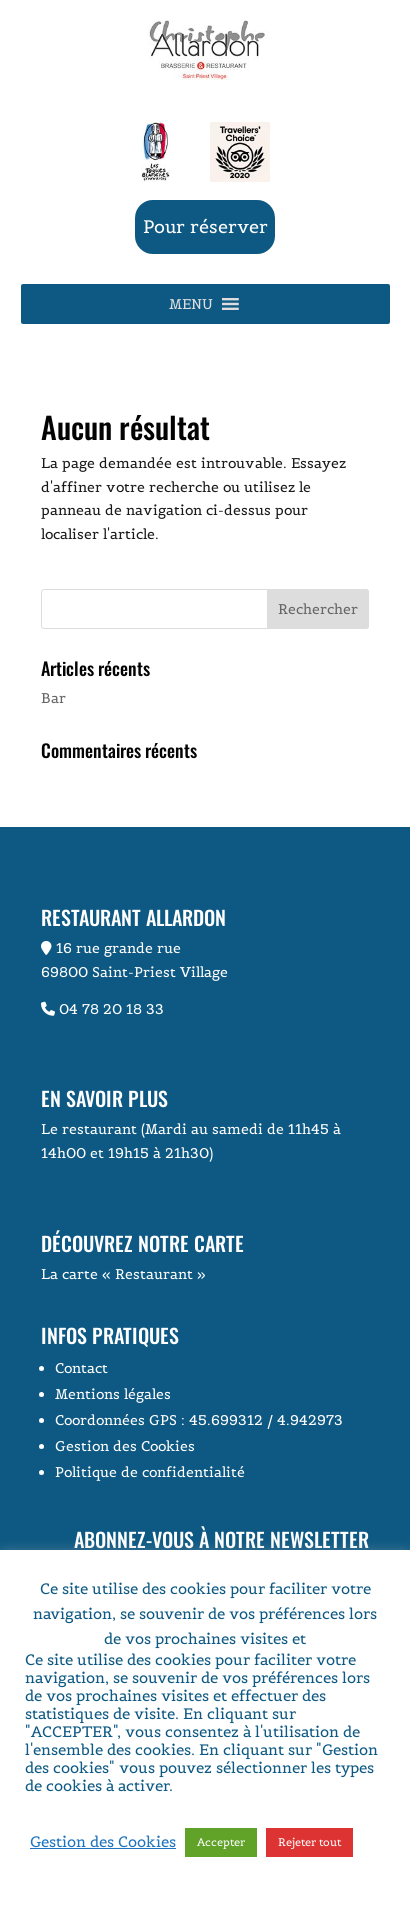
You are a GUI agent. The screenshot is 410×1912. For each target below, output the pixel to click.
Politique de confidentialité (150, 1472)
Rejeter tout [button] (309, 1842)
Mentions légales (113, 1394)
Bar (53, 698)
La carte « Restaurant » (123, 1274)
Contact (81, 1368)
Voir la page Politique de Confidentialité (190, 1794)
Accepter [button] (221, 1842)
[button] (191, 304)
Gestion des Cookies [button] (125, 1446)
